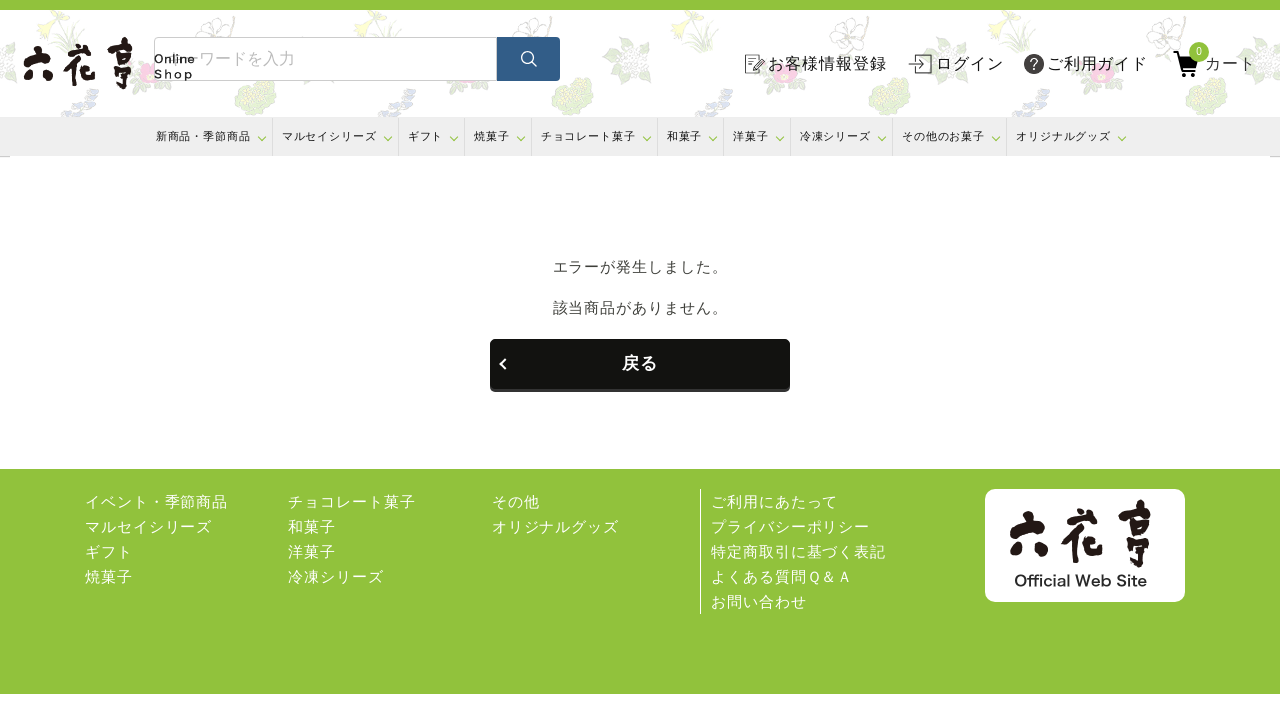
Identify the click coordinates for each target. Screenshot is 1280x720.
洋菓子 (751, 136)
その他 (516, 501)
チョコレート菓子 (588, 136)
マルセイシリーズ (329, 136)
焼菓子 (492, 136)
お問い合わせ (758, 601)
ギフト (426, 136)
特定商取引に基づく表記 (798, 551)
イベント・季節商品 (156, 501)
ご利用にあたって (774, 501)
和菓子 (685, 136)
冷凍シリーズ (835, 136)
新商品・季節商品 (203, 136)
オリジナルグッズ (1063, 136)
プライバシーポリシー (790, 526)
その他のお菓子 (943, 136)
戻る (640, 363)
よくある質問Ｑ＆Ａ (782, 576)
